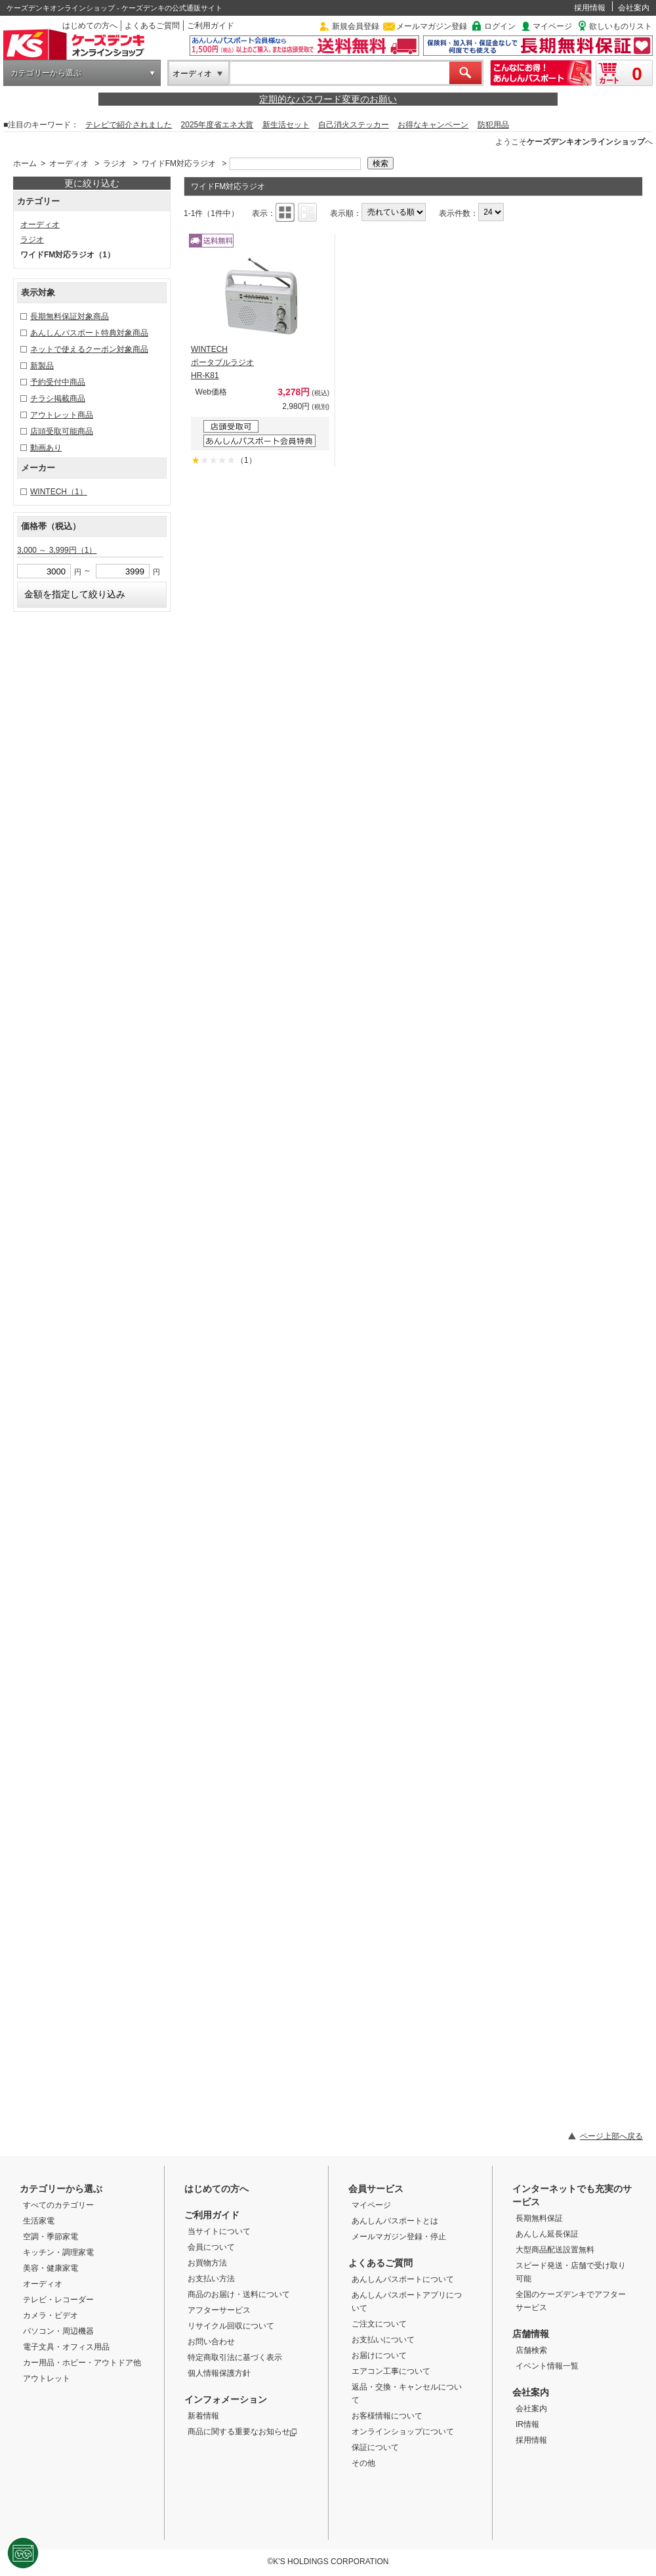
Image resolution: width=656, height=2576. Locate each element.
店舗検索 (531, 2350)
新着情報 (203, 2415)
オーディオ (192, 73)
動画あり (46, 447)
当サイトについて (219, 2231)
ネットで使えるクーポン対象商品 (89, 349)
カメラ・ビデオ (50, 2315)
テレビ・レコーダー (58, 2299)
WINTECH (58, 491)
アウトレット (46, 2378)
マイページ (552, 26)
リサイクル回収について (231, 2325)
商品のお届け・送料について (239, 2294)
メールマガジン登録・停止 (399, 2236)
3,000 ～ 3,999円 (56, 550)
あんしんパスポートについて (403, 2279)
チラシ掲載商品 (57, 398)
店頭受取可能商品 (61, 431)
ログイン (500, 26)
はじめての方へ (89, 25)
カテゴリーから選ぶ (45, 72)
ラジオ (115, 163)
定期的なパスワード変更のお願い (328, 99)
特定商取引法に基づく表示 (235, 2357)
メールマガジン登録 (431, 26)
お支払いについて (383, 2339)
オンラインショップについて (403, 2431)
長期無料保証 (539, 2218)
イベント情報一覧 (547, 2366)
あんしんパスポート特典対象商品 (89, 332)
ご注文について (379, 2324)
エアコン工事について (391, 2371)
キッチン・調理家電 (58, 2252)
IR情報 (527, 2424)
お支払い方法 (211, 2278)
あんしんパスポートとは (395, 2220)
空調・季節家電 (50, 2236)
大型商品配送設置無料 (555, 2249)
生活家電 (38, 2220)
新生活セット (286, 124)
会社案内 (633, 7)
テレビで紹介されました (128, 124)
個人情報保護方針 (219, 2373)
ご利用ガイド (210, 25)
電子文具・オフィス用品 (66, 2346)
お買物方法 (207, 2262)
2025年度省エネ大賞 (217, 124)
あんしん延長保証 (547, 2234)
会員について (211, 2247)
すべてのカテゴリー (58, 2205)
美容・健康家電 (50, 2268)
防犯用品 (493, 124)
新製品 (42, 365)
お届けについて (379, 2355)
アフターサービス (219, 2310)
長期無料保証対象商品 (69, 316)
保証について (375, 2447)
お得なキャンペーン (433, 124)
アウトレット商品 (61, 414)
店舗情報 (530, 2334)
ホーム (25, 163)
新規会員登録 (355, 26)
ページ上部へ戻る (611, 2136)
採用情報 (589, 7)
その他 (363, 2463)
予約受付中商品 (57, 382)
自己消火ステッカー (353, 124)
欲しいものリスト (620, 26)
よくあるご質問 (152, 25)
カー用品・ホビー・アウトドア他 (82, 2362)
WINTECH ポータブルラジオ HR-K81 (222, 362)
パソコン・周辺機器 (58, 2331)
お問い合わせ (211, 2341)
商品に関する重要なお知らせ (242, 2431)
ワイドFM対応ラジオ (179, 163)
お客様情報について (387, 2415)
